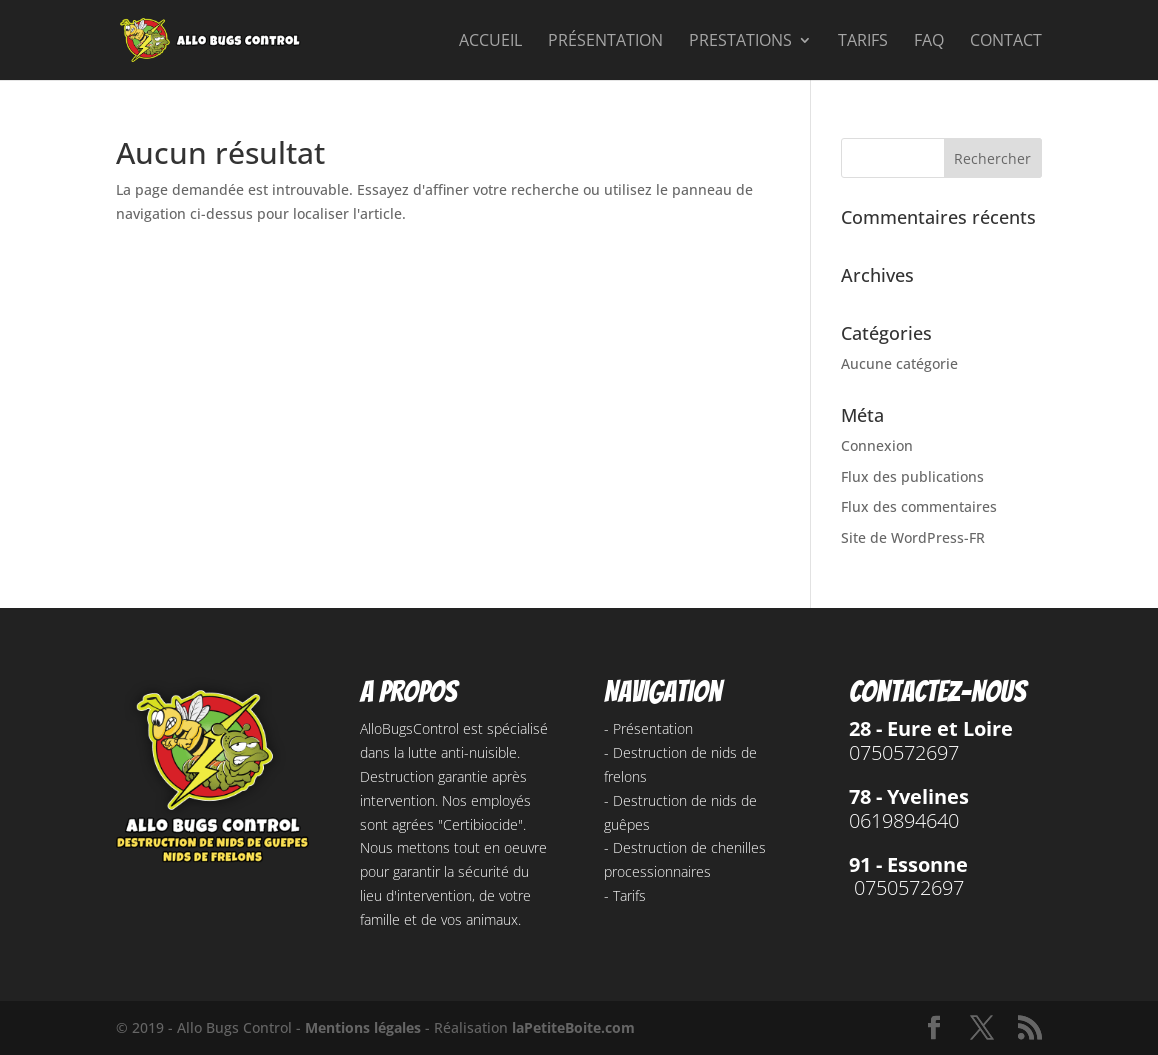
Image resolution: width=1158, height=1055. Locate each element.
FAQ (929, 42)
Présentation (605, 42)
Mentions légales (363, 1027)
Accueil (490, 42)
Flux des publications (912, 476)
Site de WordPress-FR (913, 537)
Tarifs (863, 42)
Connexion (877, 445)
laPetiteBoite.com (573, 1027)
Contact (1006, 42)
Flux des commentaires (919, 506)
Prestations (740, 42)
